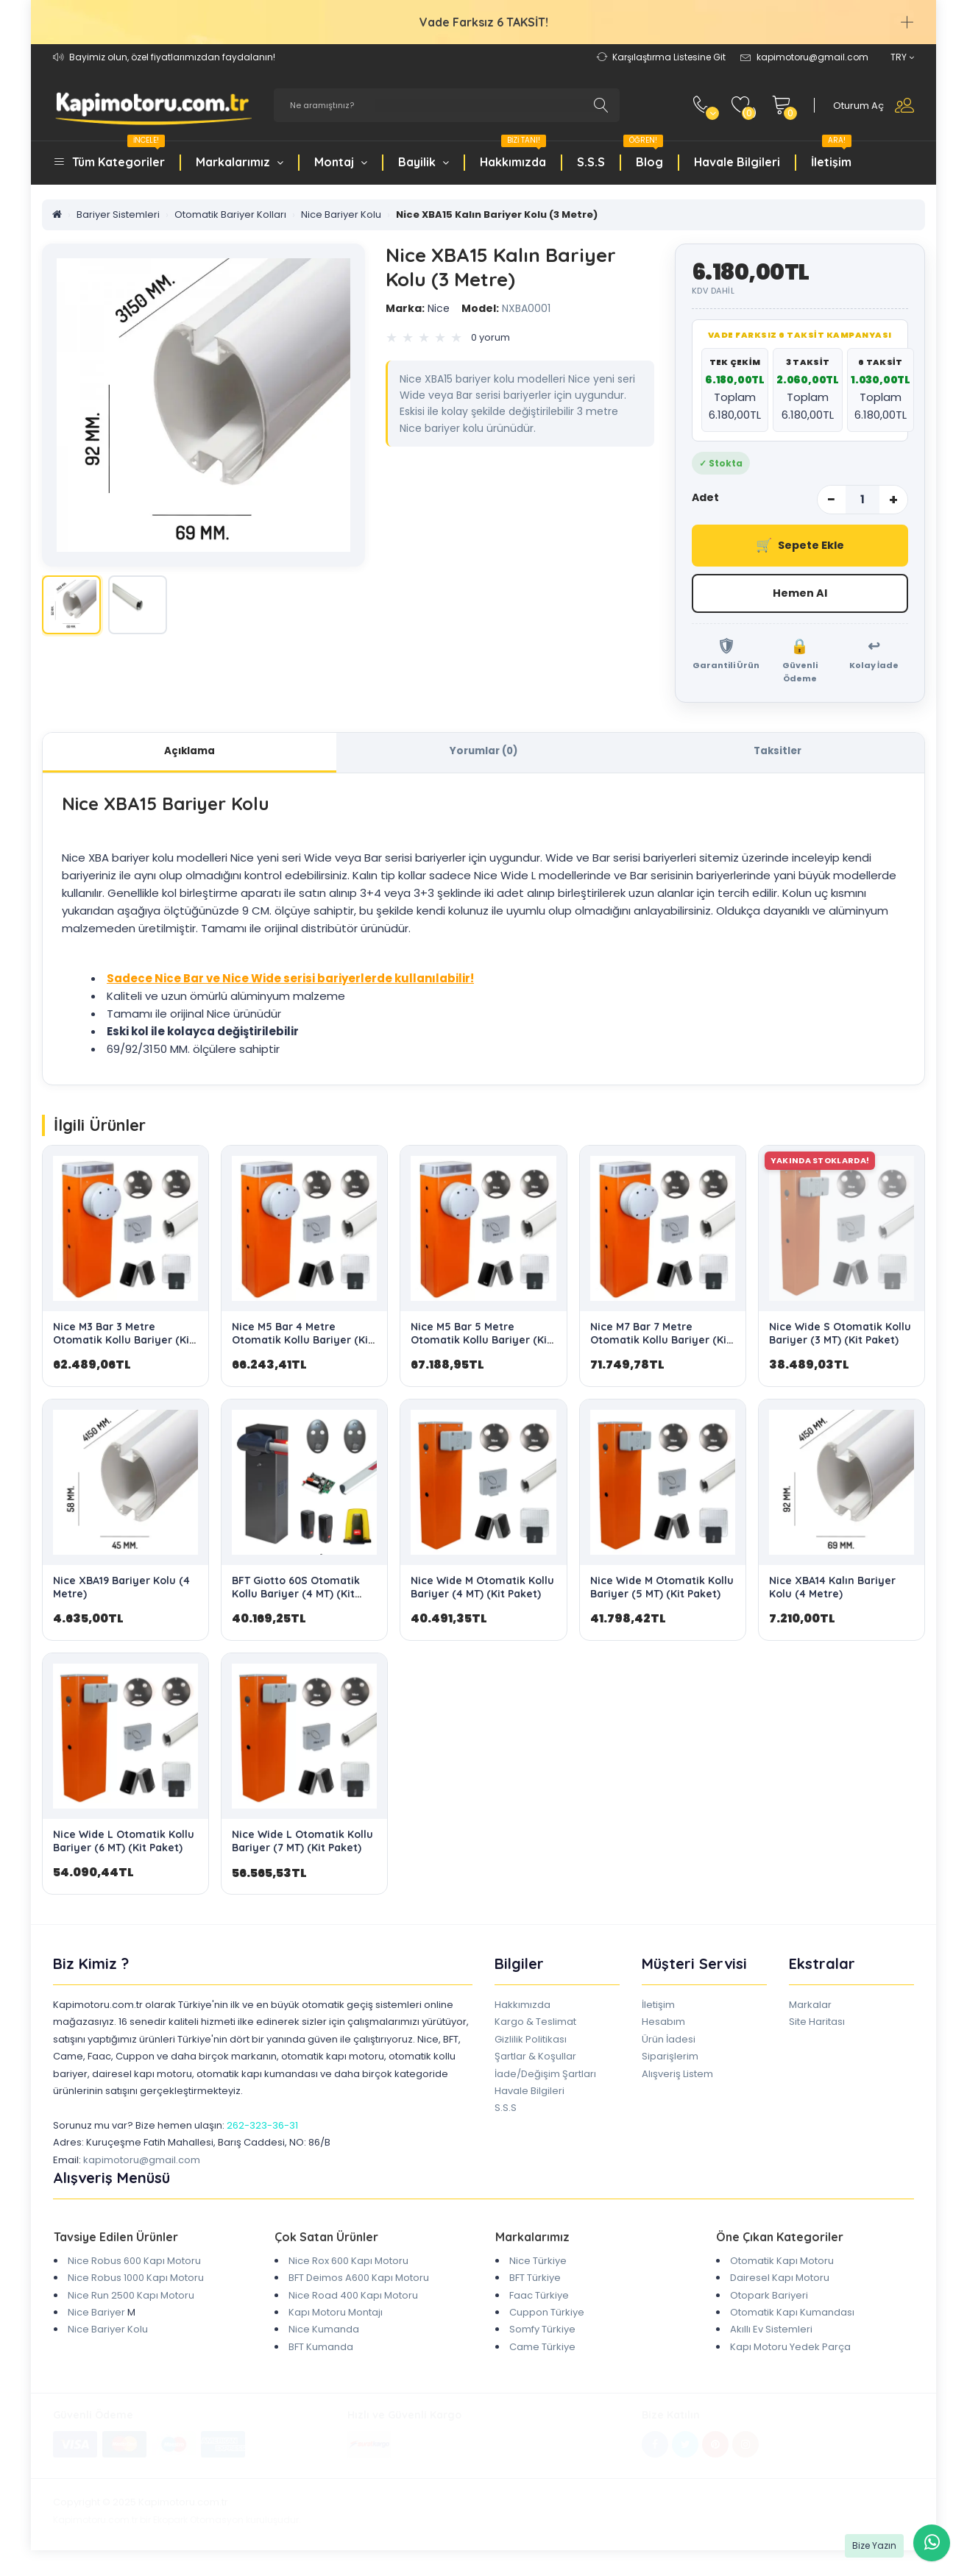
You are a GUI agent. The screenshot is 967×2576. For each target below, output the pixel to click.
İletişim (831, 153)
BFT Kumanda (320, 2350)
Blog (643, 153)
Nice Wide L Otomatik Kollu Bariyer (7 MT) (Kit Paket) (302, 1844)
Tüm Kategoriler (118, 153)
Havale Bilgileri (737, 162)
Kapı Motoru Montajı (335, 2316)
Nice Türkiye (538, 2264)
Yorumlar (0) (483, 754)
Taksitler (777, 754)
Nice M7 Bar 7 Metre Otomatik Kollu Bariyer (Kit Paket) (660, 1343)
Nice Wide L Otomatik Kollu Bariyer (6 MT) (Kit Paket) (123, 1844)
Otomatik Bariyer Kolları (230, 214)
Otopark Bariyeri (769, 2299)
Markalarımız (239, 162)
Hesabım (663, 2026)
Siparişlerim (670, 2061)
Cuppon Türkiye (546, 2316)
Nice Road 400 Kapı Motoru (353, 2299)
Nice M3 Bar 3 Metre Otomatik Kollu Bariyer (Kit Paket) (123, 1343)
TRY (902, 57)
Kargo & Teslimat (535, 2026)
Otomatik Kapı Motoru (782, 2264)
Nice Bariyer (96, 2316)
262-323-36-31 (262, 2129)
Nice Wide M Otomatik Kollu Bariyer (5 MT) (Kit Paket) (662, 1591)
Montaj (340, 162)
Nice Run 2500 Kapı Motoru (131, 2299)
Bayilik (423, 162)
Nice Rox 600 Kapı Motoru (348, 2264)
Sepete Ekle (799, 545)
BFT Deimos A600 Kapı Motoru (358, 2282)
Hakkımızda (513, 153)
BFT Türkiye (535, 2282)
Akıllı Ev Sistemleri (771, 2334)
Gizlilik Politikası (531, 2043)
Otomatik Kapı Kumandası (792, 2316)
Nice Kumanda (323, 2334)
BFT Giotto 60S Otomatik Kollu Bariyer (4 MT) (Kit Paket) (296, 1597)
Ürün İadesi (668, 2043)
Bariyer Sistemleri (118, 214)
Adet (705, 497)
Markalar (810, 2008)
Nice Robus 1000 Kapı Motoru (136, 2282)
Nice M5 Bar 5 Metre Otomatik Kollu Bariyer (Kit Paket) (481, 1343)
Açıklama (189, 754)
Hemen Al (800, 594)
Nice (418, 308)
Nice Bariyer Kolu (341, 214)
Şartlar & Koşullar (535, 2061)
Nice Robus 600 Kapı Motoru (134, 2264)
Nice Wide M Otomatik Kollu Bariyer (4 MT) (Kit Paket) (482, 1591)
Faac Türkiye (539, 2299)
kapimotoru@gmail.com (141, 2164)
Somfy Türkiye (542, 2334)
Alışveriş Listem (677, 2077)
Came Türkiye (542, 2350)
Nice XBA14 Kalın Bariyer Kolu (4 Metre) (832, 1591)
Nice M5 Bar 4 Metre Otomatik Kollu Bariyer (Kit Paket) (302, 1343)
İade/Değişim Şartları (545, 2077)
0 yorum (490, 337)
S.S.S (591, 162)
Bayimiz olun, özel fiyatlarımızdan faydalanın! (172, 57)
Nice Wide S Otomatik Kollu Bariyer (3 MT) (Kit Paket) (840, 1337)
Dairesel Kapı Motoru (779, 2282)
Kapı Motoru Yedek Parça (790, 2350)
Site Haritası (817, 2026)
